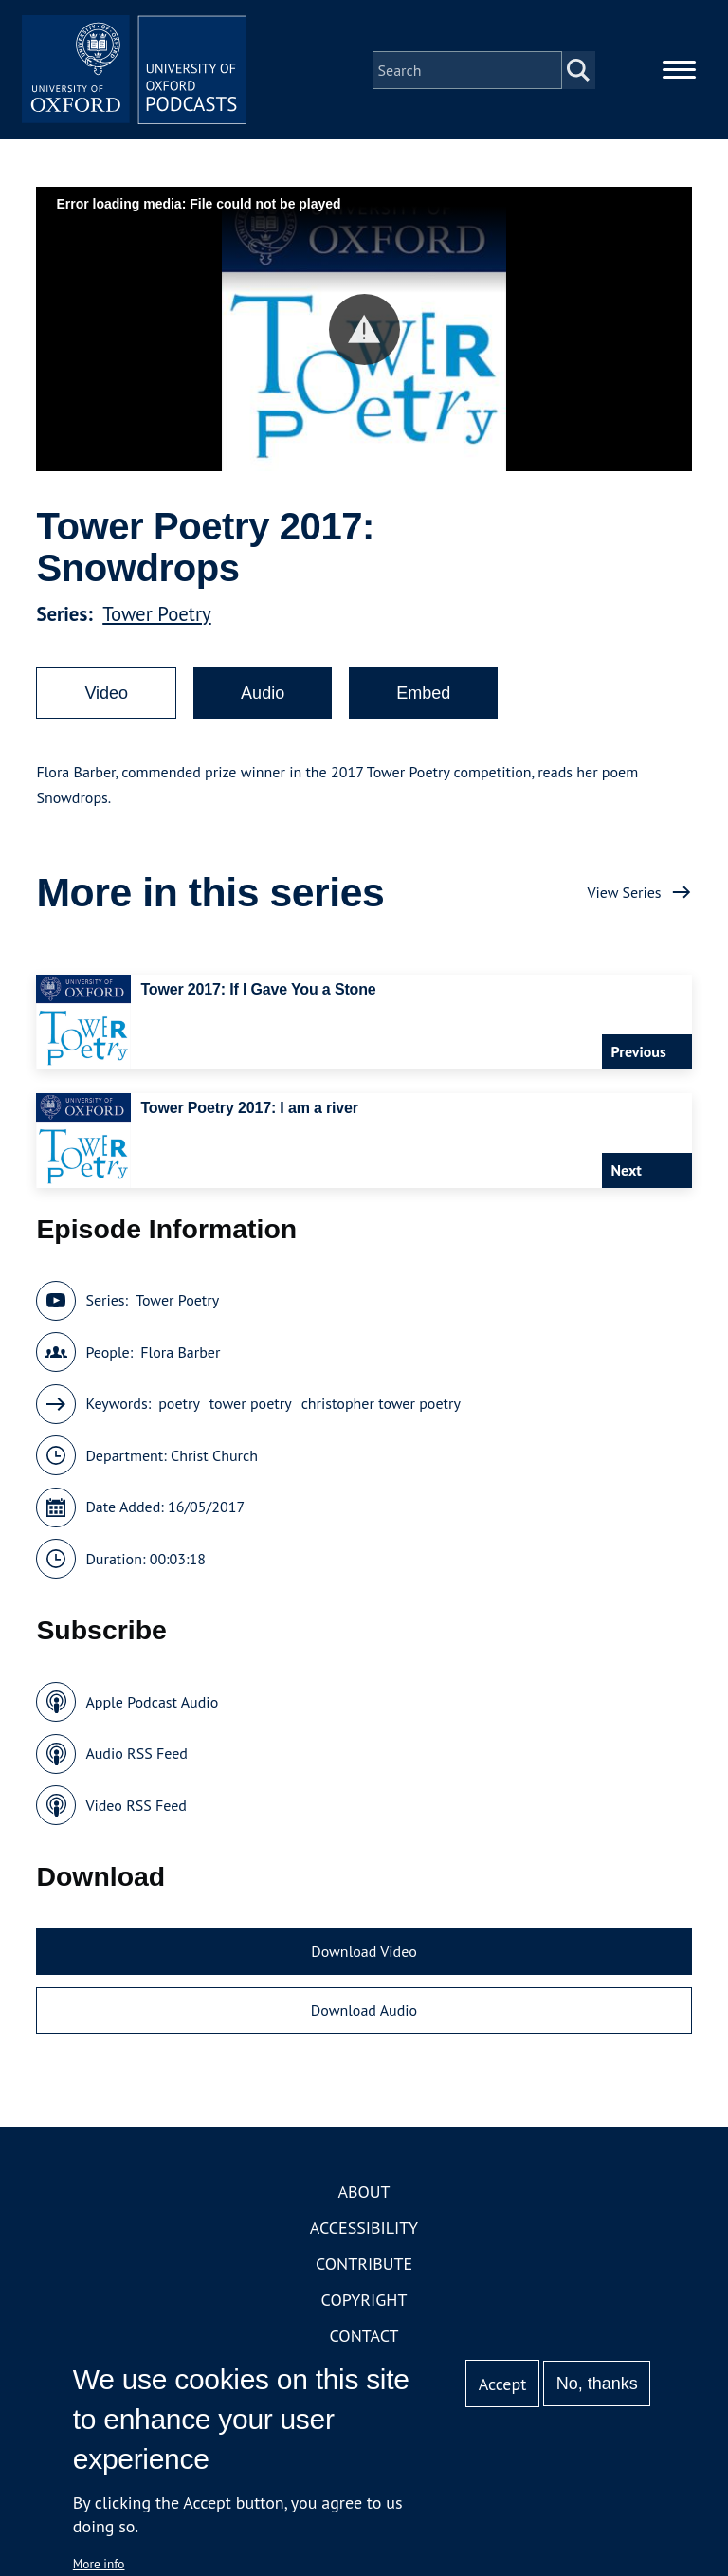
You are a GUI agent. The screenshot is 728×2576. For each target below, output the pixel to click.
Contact (364, 2337)
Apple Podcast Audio (151, 1702)
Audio (262, 694)
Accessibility (364, 2229)
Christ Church (214, 1456)
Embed (423, 694)
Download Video (363, 1953)
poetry (179, 1405)
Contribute (364, 2265)
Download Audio (364, 2010)
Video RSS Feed (136, 1806)
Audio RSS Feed (136, 1754)
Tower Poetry (156, 615)
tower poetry (250, 1405)
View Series (624, 893)
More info (99, 2563)
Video (106, 694)
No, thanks (597, 2383)
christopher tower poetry (381, 1405)
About (363, 2193)
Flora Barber (180, 1352)
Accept (503, 2384)
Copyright (364, 2301)
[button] (364, 330)
